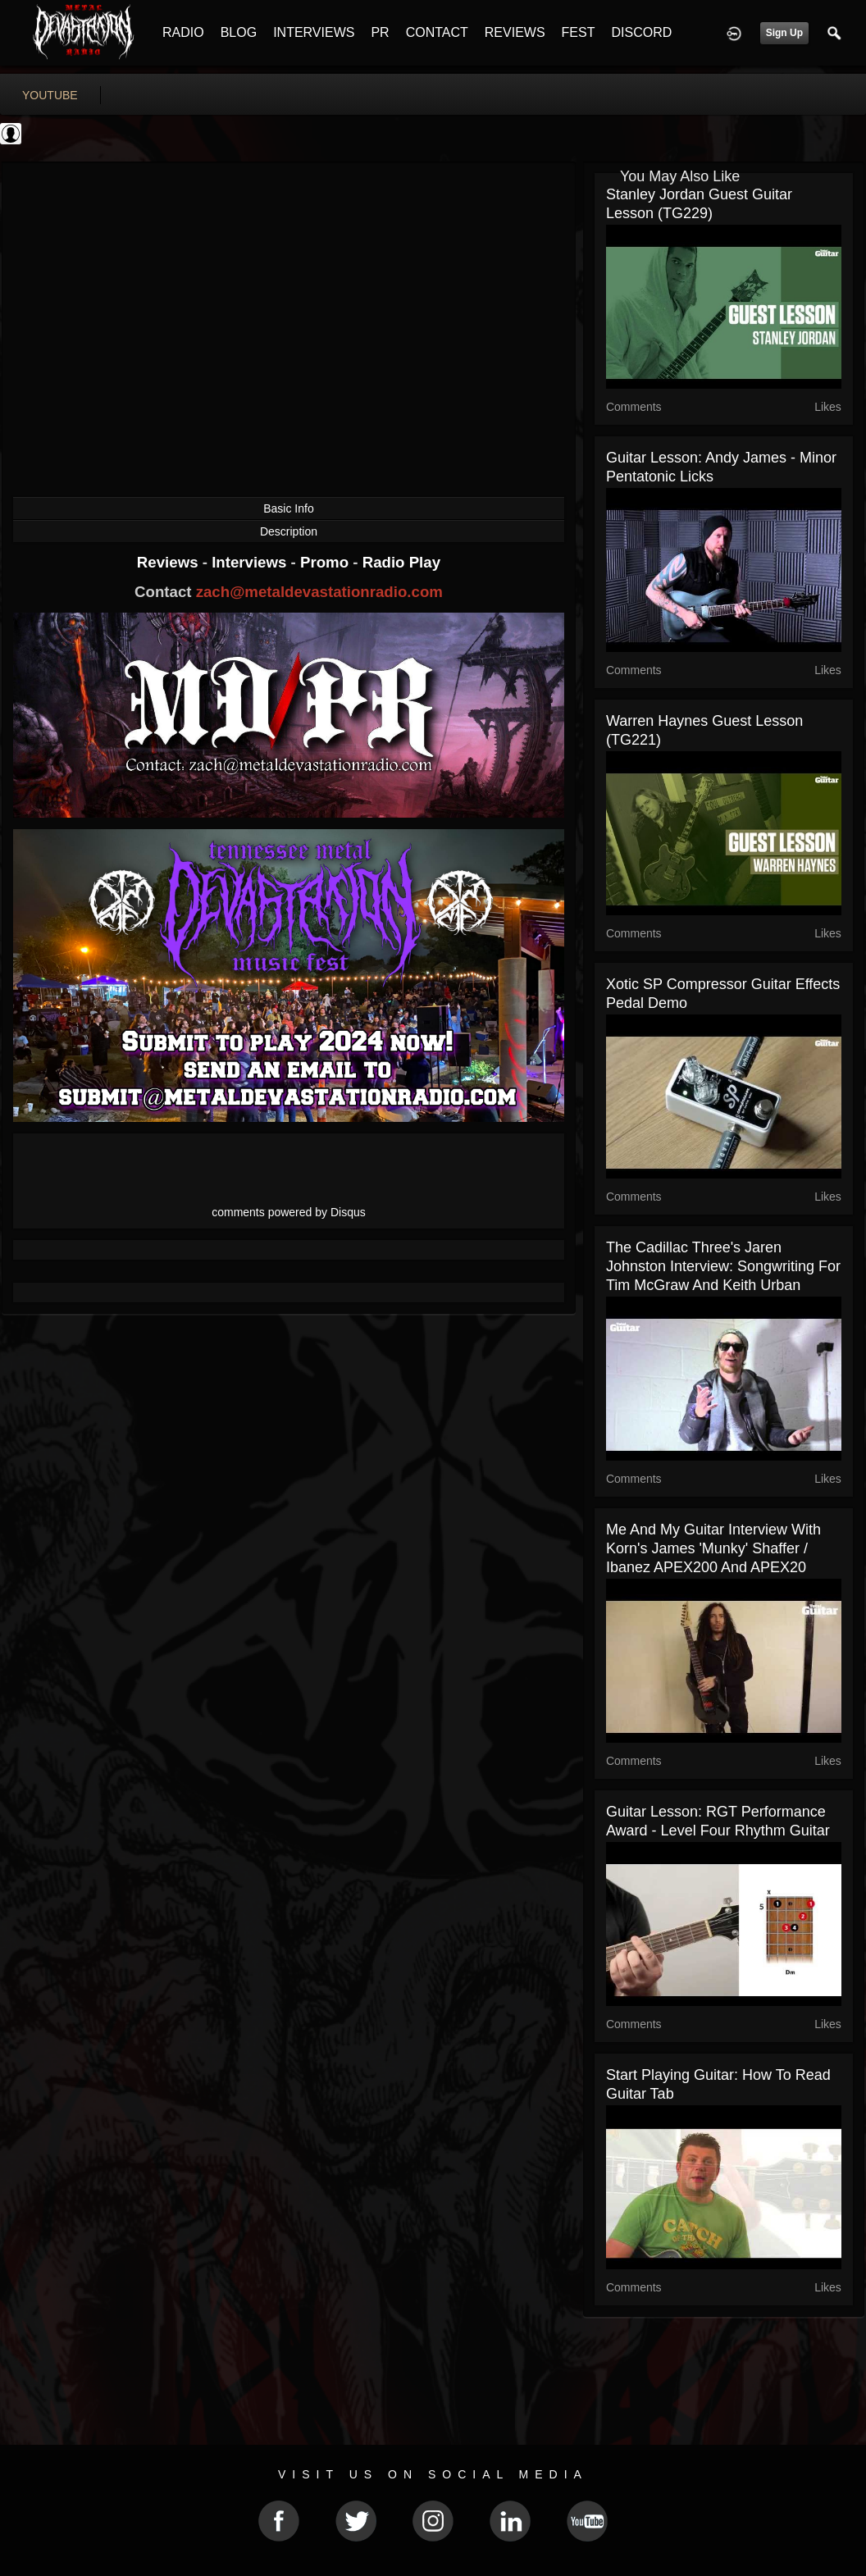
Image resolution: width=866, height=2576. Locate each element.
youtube (50, 95)
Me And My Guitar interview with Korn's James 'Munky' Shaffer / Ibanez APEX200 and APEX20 (713, 1548)
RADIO (183, 32)
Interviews (251, 562)
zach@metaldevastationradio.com (319, 591)
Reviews (170, 562)
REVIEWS (515, 32)
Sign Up (784, 33)
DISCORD (641, 32)
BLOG (239, 32)
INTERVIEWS (313, 32)
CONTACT (437, 32)
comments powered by (289, 1212)
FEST (578, 32)
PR (380, 32)
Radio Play (401, 562)
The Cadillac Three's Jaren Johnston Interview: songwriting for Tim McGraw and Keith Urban (723, 1266)
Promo (326, 562)
